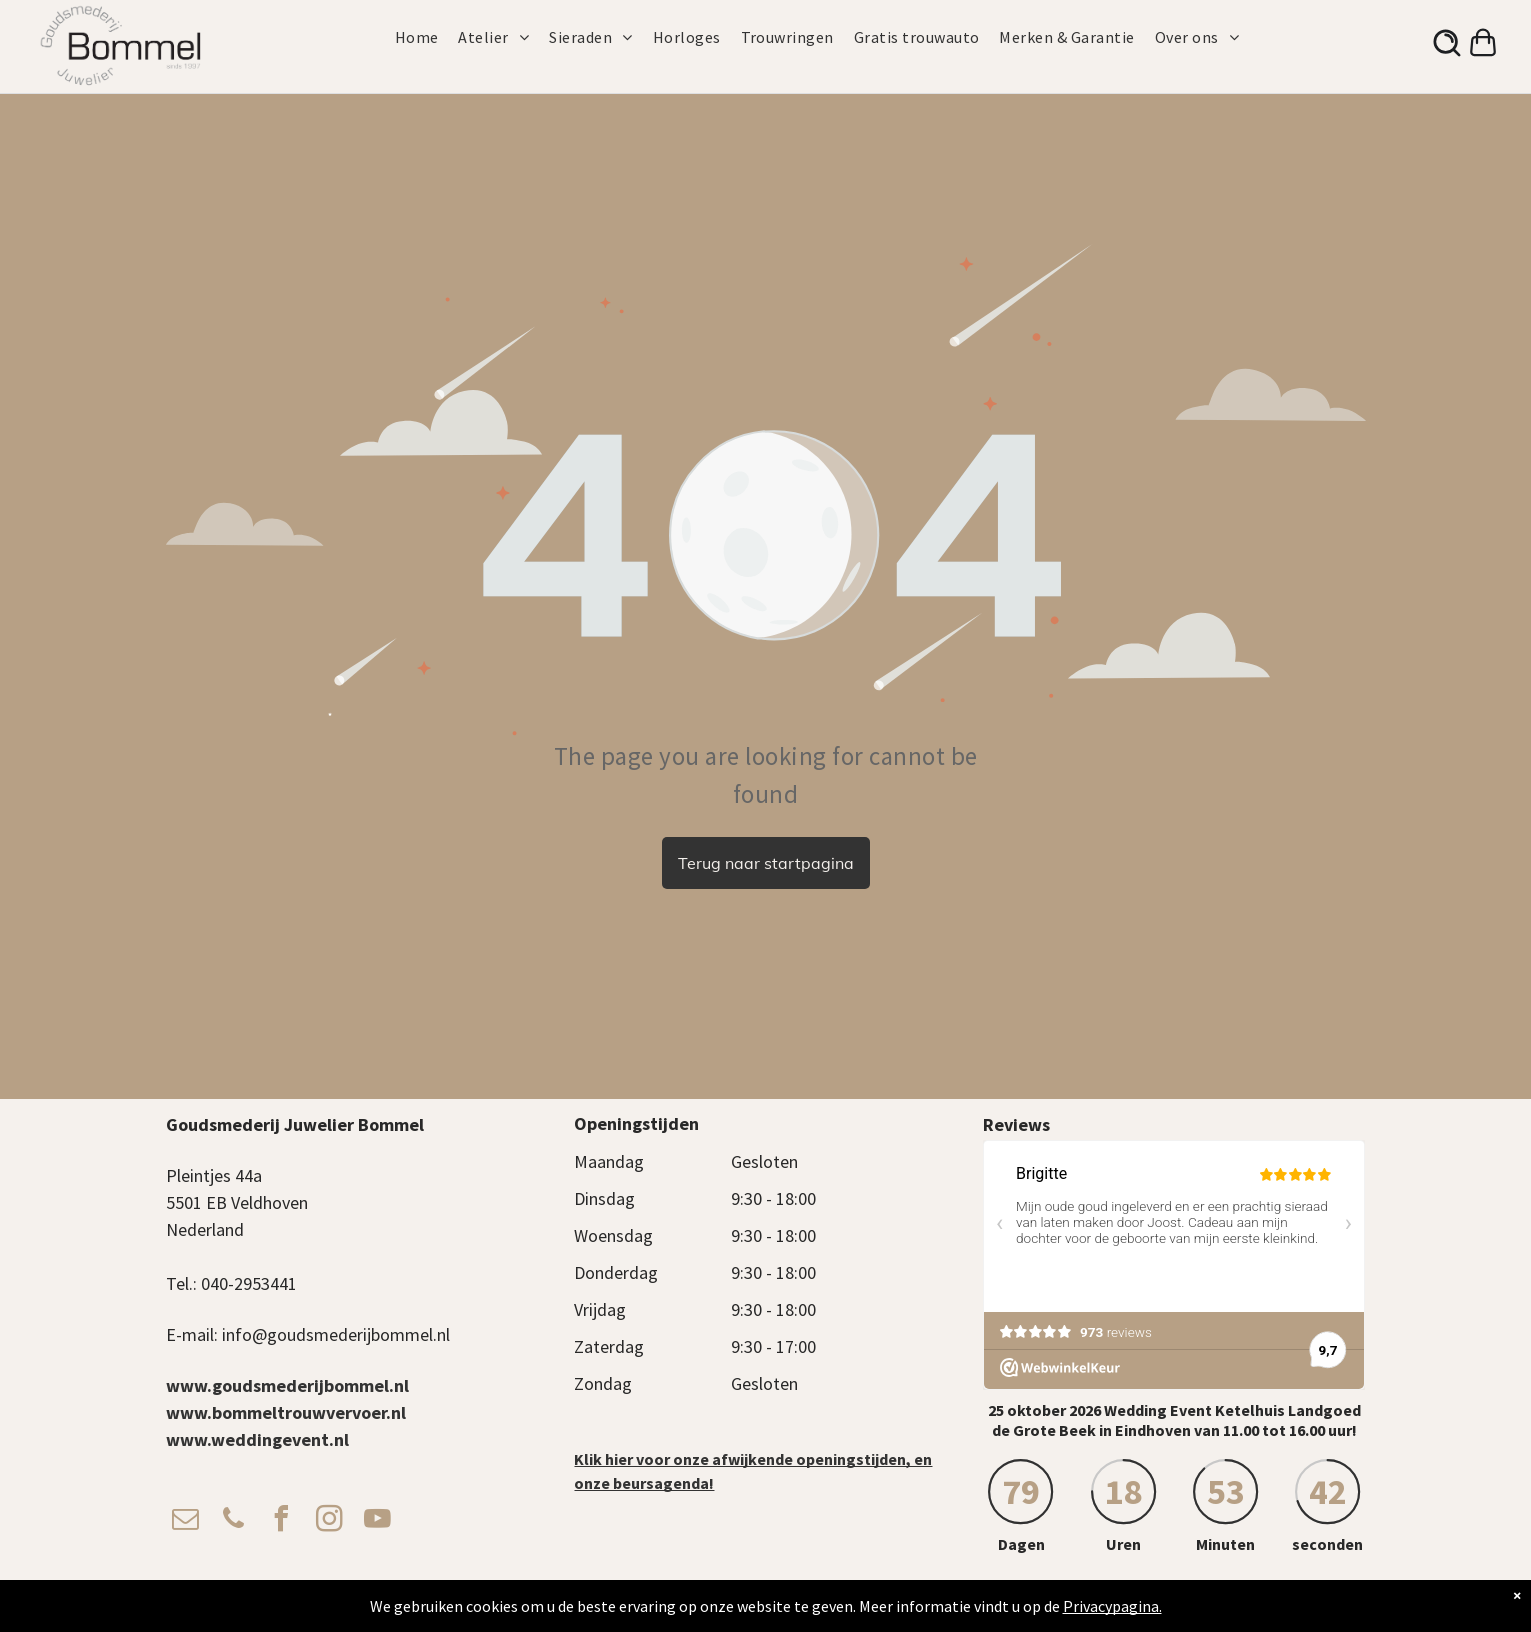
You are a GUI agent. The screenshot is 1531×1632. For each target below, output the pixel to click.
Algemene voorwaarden (757, 1597)
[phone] (234, 1521)
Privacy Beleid (862, 1597)
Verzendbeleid (941, 1597)
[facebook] (282, 1521)
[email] (186, 1521)
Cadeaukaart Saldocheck (1050, 1597)
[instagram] (330, 1521)
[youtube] (378, 1521)
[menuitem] (427, 37)
